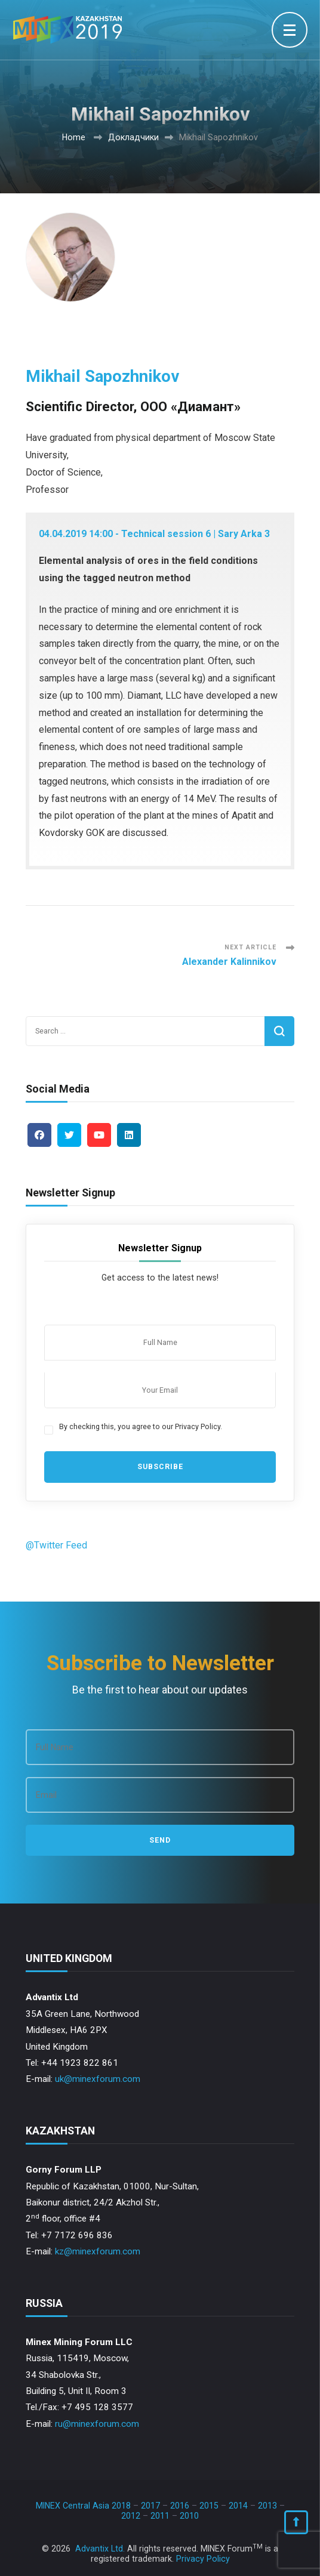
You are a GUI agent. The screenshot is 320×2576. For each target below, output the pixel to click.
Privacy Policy (203, 2558)
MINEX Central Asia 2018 (83, 2505)
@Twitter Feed (56, 1545)
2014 (238, 2505)
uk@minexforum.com (97, 2079)
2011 (160, 2516)
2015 (209, 2505)
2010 (189, 2516)
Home (73, 137)
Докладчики (133, 137)
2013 (267, 2505)
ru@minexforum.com (97, 2423)
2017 (150, 2505)
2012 (130, 2516)
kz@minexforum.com (97, 2251)
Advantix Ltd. (100, 2548)
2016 (179, 2505)
